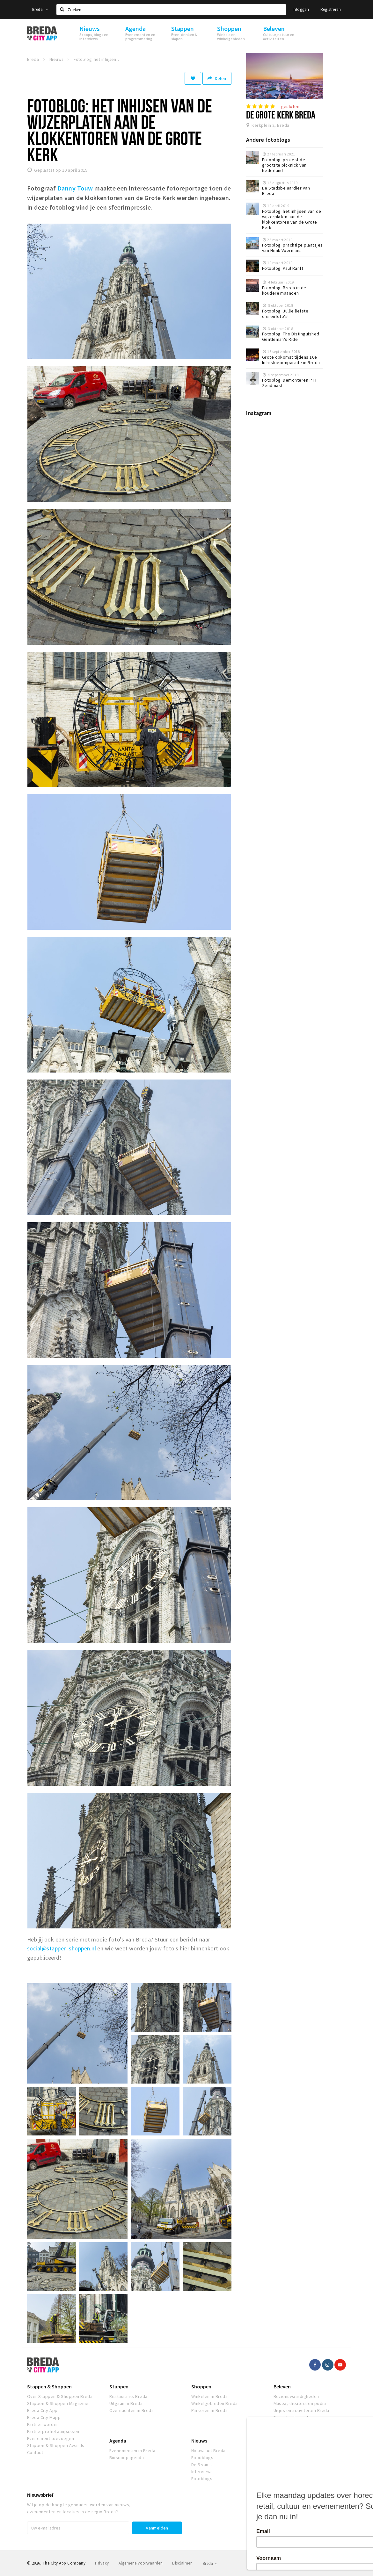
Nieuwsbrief (40, 2495)
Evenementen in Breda (132, 2450)
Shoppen (201, 2386)
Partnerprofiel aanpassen (53, 2431)
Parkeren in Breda (209, 2410)
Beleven (282, 2386)
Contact (35, 2452)
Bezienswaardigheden (296, 2396)
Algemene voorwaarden (141, 2563)
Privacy (102, 2563)
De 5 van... (201, 2464)
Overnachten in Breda (131, 2410)
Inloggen (301, 9)
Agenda (117, 2440)
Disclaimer (182, 2563)
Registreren (330, 9)
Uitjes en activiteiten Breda (301, 2410)
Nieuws (199, 2440)
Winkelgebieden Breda (214, 2403)
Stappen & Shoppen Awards (55, 2445)
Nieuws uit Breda (208, 2450)
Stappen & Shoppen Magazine (57, 2403)
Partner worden (43, 2424)
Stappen (118, 2386)
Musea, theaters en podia (300, 2403)
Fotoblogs (201, 2478)
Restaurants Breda (128, 2396)
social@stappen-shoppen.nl (61, 1948)
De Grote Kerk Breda (281, 114)
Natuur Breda (287, 2424)
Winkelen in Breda (209, 2396)
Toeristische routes (294, 2417)
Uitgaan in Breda (126, 2403)
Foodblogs (202, 2457)
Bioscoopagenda (126, 2457)
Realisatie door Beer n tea (322, 2563)
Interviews (202, 2471)
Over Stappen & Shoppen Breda (59, 2396)
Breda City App (42, 2410)
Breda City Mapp (44, 2417)
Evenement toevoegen (50, 2438)
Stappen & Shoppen (49, 2386)
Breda (40, 9)
